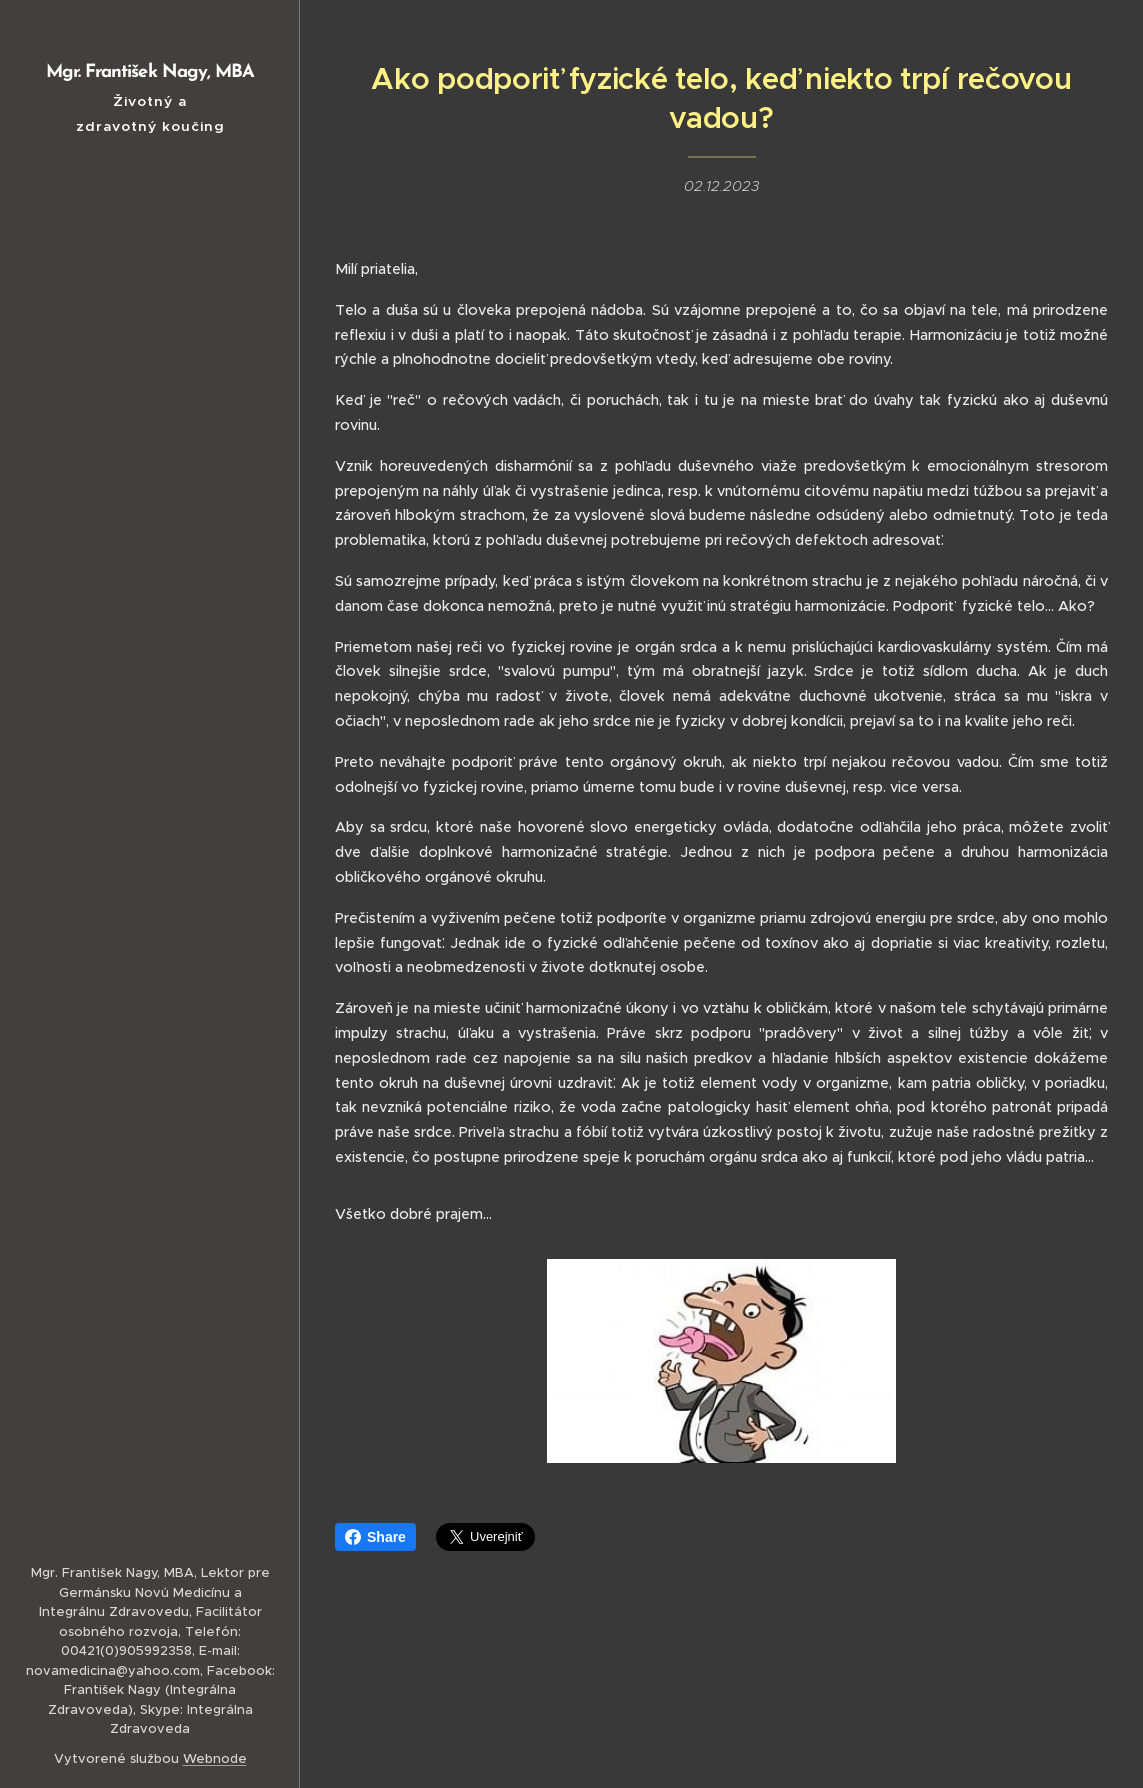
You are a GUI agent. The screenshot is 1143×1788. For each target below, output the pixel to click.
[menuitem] (150, 747)
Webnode (215, 1758)
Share (375, 1537)
